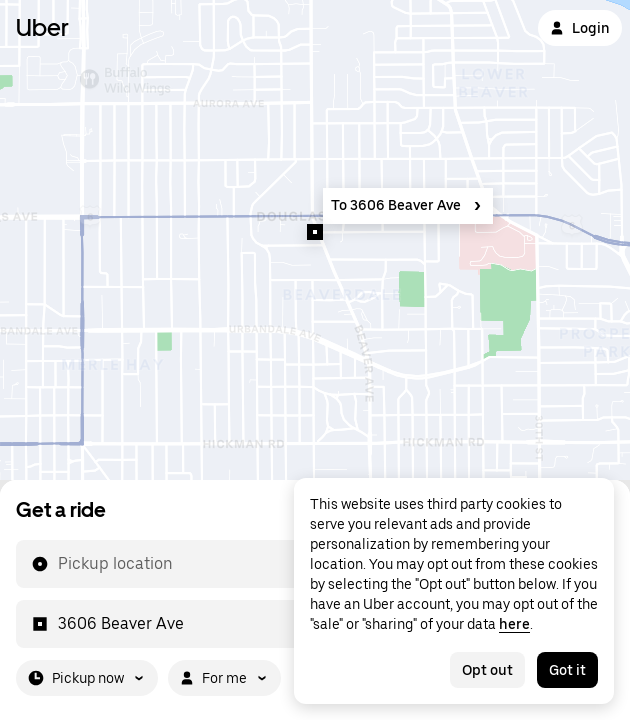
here (514, 624)
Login (580, 28)
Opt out (487, 670)
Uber (42, 27)
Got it (567, 670)
